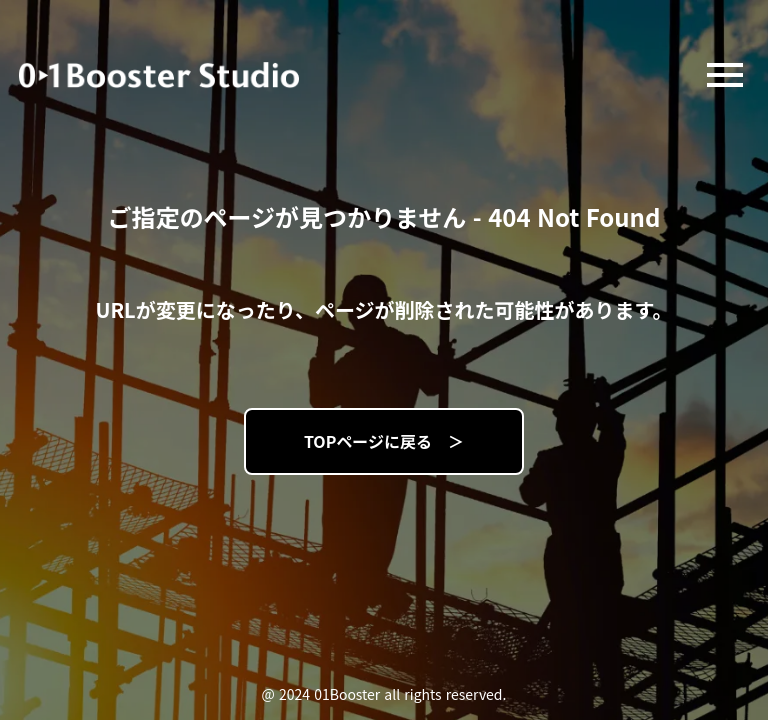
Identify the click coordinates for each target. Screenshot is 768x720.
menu (725, 75)
